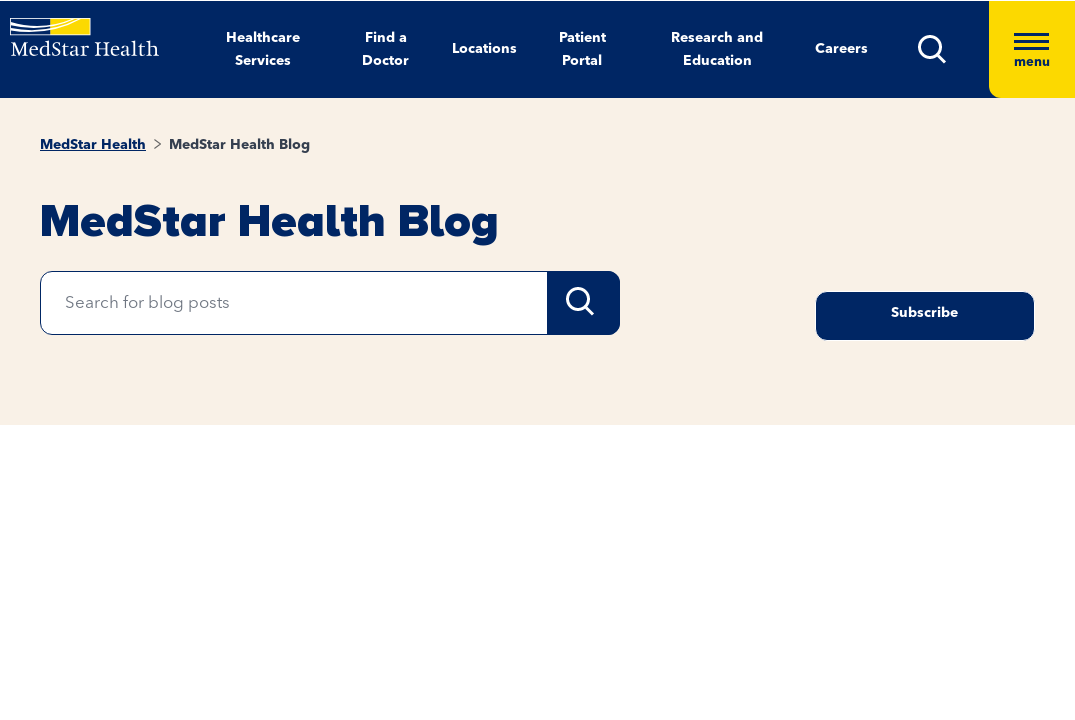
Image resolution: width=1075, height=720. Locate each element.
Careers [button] (841, 49)
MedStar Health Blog (239, 145)
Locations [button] (484, 49)
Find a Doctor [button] (385, 49)
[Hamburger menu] (1032, 49)
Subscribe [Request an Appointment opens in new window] (924, 313)
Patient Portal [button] (582, 49)
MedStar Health (93, 145)
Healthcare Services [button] (263, 49)
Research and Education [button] (717, 49)
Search (583, 303)
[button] (953, 49)
